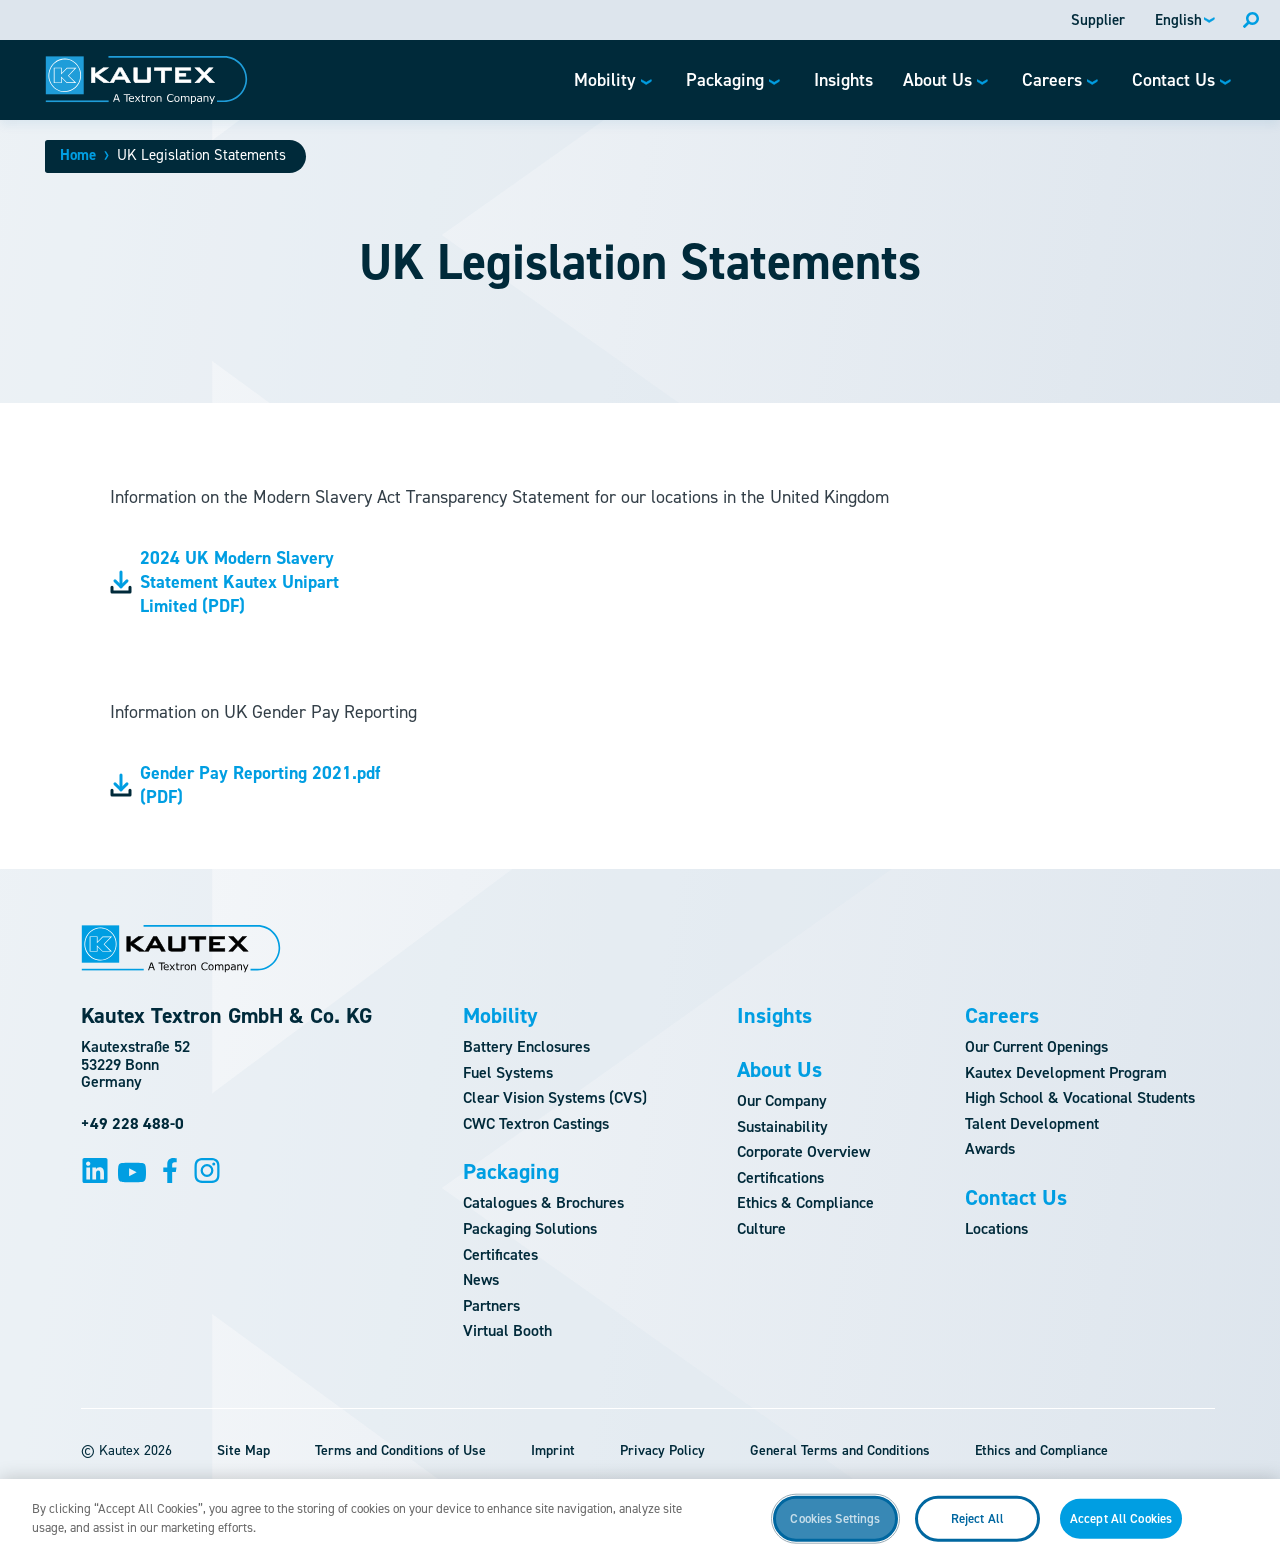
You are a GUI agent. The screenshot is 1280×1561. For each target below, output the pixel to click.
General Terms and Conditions (840, 1450)
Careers (1002, 1016)
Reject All (977, 1528)
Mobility (500, 1016)
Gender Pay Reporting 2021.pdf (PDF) (245, 785)
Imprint (553, 1450)
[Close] (1248, 1528)
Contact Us (1016, 1198)
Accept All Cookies (1121, 1528)
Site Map (243, 1450)
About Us (779, 1070)
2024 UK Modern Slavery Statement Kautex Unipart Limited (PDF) (224, 582)
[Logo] (146, 80)
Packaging (511, 1172)
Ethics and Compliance (1041, 1450)
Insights (774, 1016)
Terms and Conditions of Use (400, 1450)
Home (78, 155)
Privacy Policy (662, 1450)
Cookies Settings (835, 1528)
